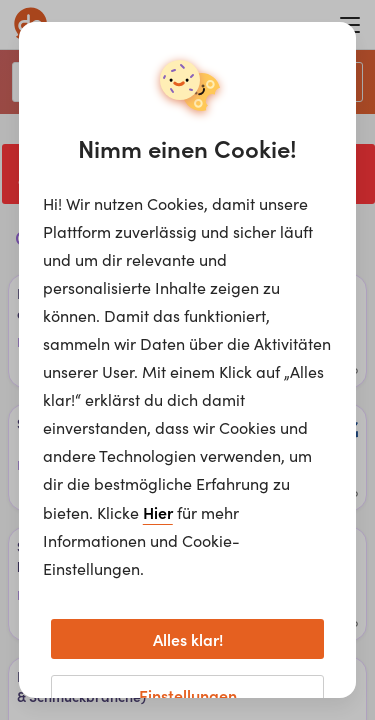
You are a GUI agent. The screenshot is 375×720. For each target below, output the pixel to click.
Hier (158, 512)
